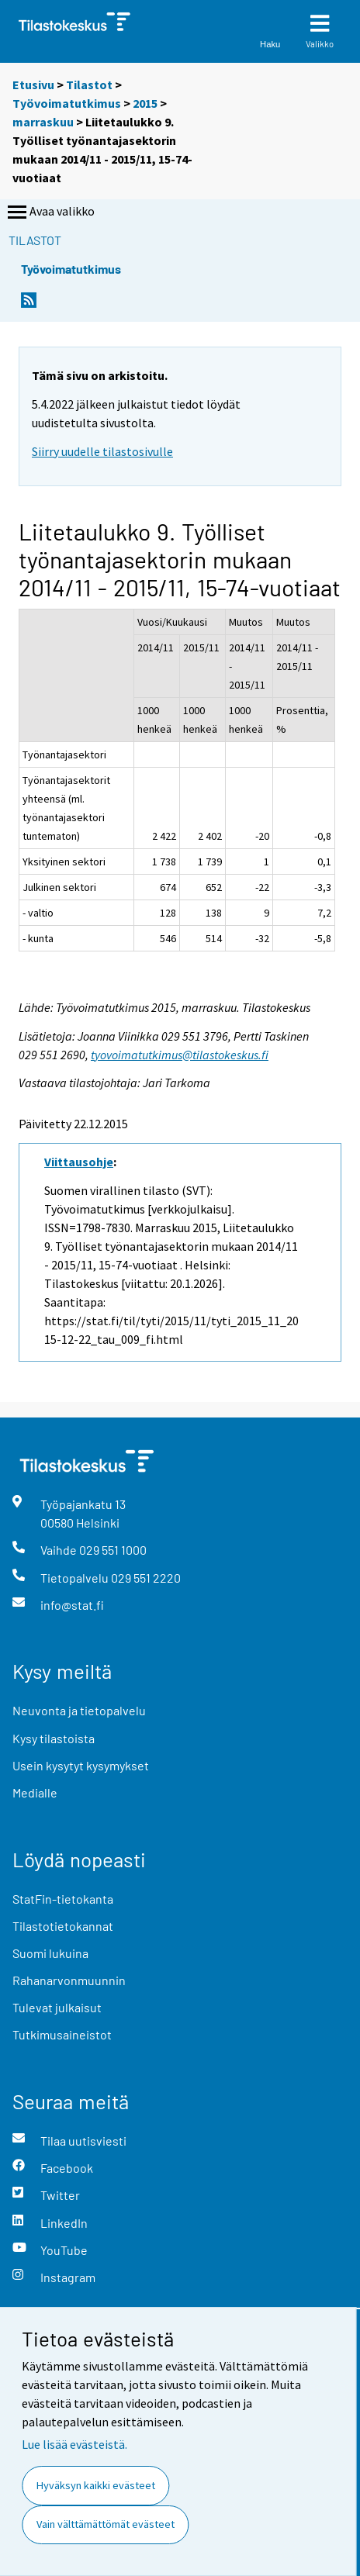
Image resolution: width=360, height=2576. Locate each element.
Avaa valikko (50, 212)
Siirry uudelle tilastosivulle (102, 451)
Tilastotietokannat (62, 1925)
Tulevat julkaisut (57, 2007)
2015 (145, 103)
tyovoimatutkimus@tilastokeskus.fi (179, 1054)
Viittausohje (78, 1161)
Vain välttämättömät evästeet (105, 2524)
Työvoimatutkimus (66, 103)
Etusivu (33, 84)
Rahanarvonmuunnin (69, 1980)
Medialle (34, 1792)
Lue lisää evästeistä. (74, 2444)
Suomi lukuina (50, 1953)
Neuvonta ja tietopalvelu (79, 1710)
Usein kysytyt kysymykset (80, 1765)
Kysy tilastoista (53, 1738)
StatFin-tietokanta (62, 1898)
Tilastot (89, 84)
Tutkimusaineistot (62, 2034)
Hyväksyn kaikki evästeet (95, 2485)
